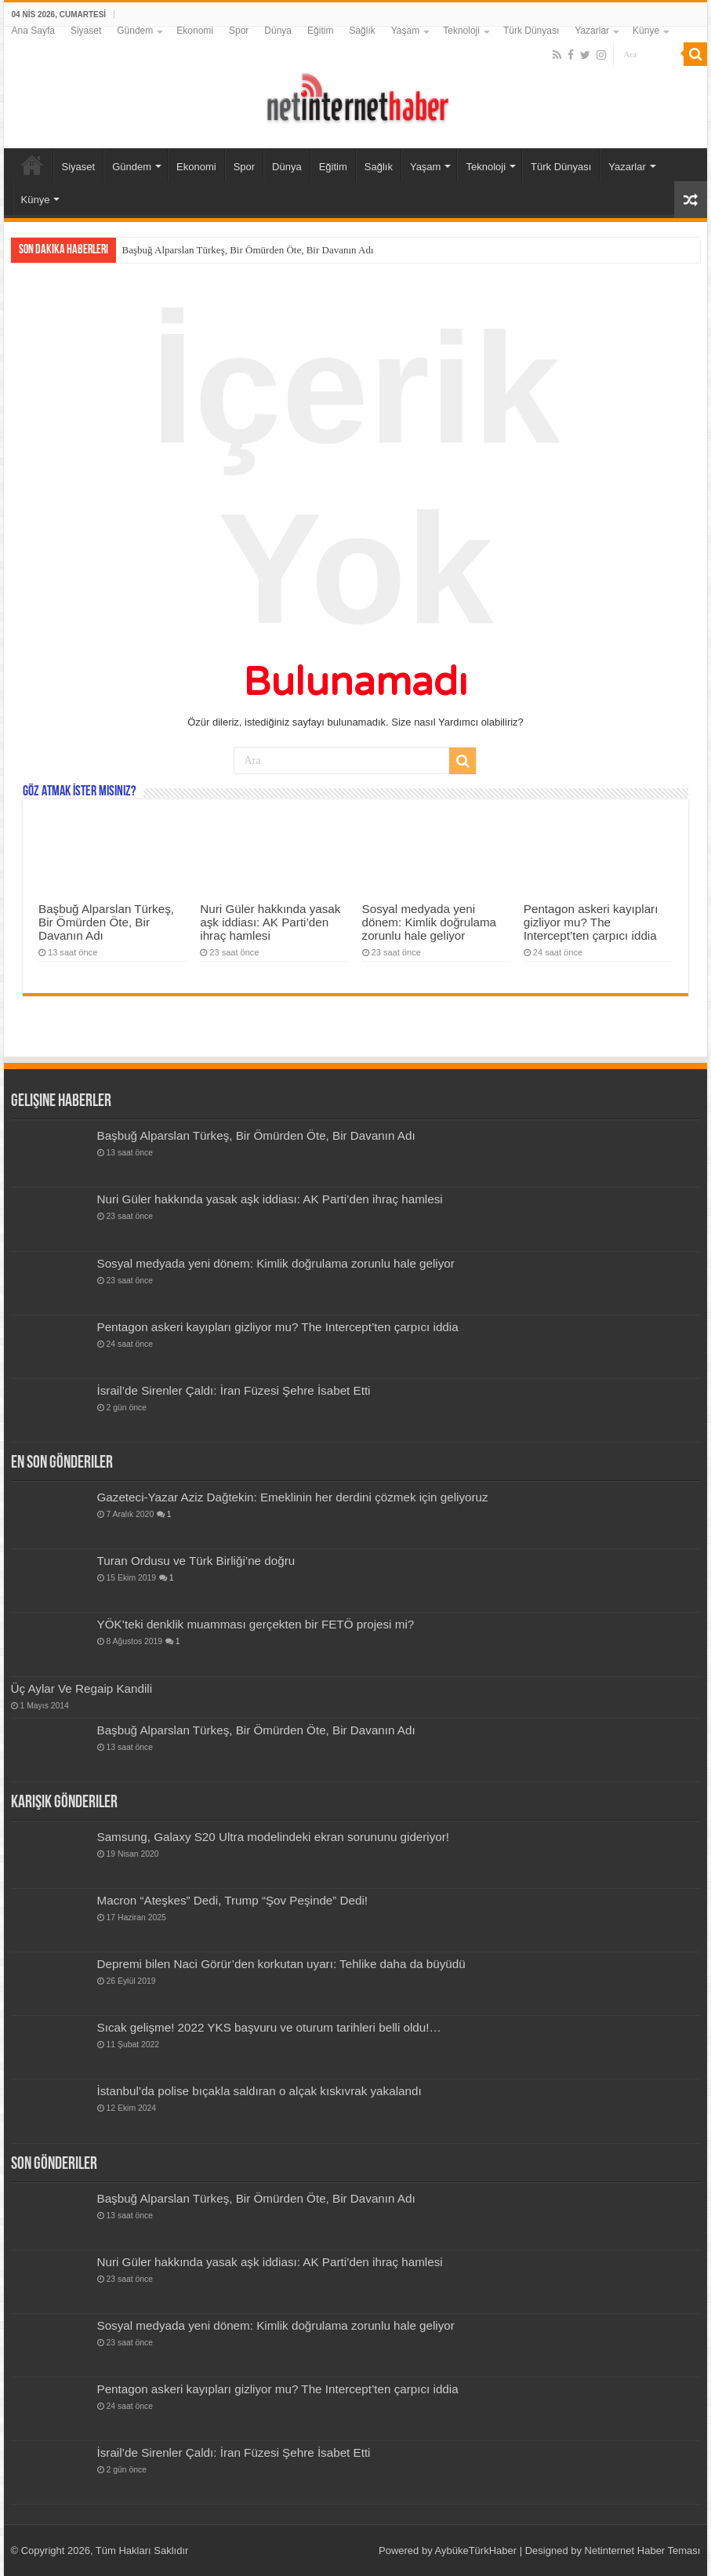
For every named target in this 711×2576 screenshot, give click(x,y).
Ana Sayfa (33, 30)
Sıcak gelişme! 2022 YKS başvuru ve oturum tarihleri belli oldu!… (269, 2027)
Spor (238, 30)
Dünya (278, 30)
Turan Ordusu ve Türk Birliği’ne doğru (196, 1560)
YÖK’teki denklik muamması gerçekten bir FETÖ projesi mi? (256, 1624)
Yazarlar (592, 30)
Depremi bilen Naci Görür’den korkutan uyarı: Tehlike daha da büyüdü (281, 1963)
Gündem (135, 30)
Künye (646, 30)
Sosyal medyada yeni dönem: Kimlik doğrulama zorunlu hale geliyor (429, 922)
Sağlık (362, 30)
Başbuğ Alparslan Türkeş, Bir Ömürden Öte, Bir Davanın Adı (248, 250)
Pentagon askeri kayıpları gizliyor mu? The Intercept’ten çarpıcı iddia (591, 922)
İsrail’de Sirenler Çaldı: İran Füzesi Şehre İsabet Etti (234, 1390)
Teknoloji (461, 30)
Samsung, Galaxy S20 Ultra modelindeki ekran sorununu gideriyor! (273, 1836)
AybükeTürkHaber (476, 2550)
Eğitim (320, 30)
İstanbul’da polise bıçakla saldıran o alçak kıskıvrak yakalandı (259, 2091)
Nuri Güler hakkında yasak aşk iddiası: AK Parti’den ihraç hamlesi (270, 922)
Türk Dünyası (531, 30)
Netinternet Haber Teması (643, 2550)
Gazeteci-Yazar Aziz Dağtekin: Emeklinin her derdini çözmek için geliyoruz (292, 1497)
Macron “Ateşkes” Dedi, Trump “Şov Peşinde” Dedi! (232, 1900)
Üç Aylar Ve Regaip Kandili (82, 1688)
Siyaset (86, 30)
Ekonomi (194, 30)
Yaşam (405, 30)
